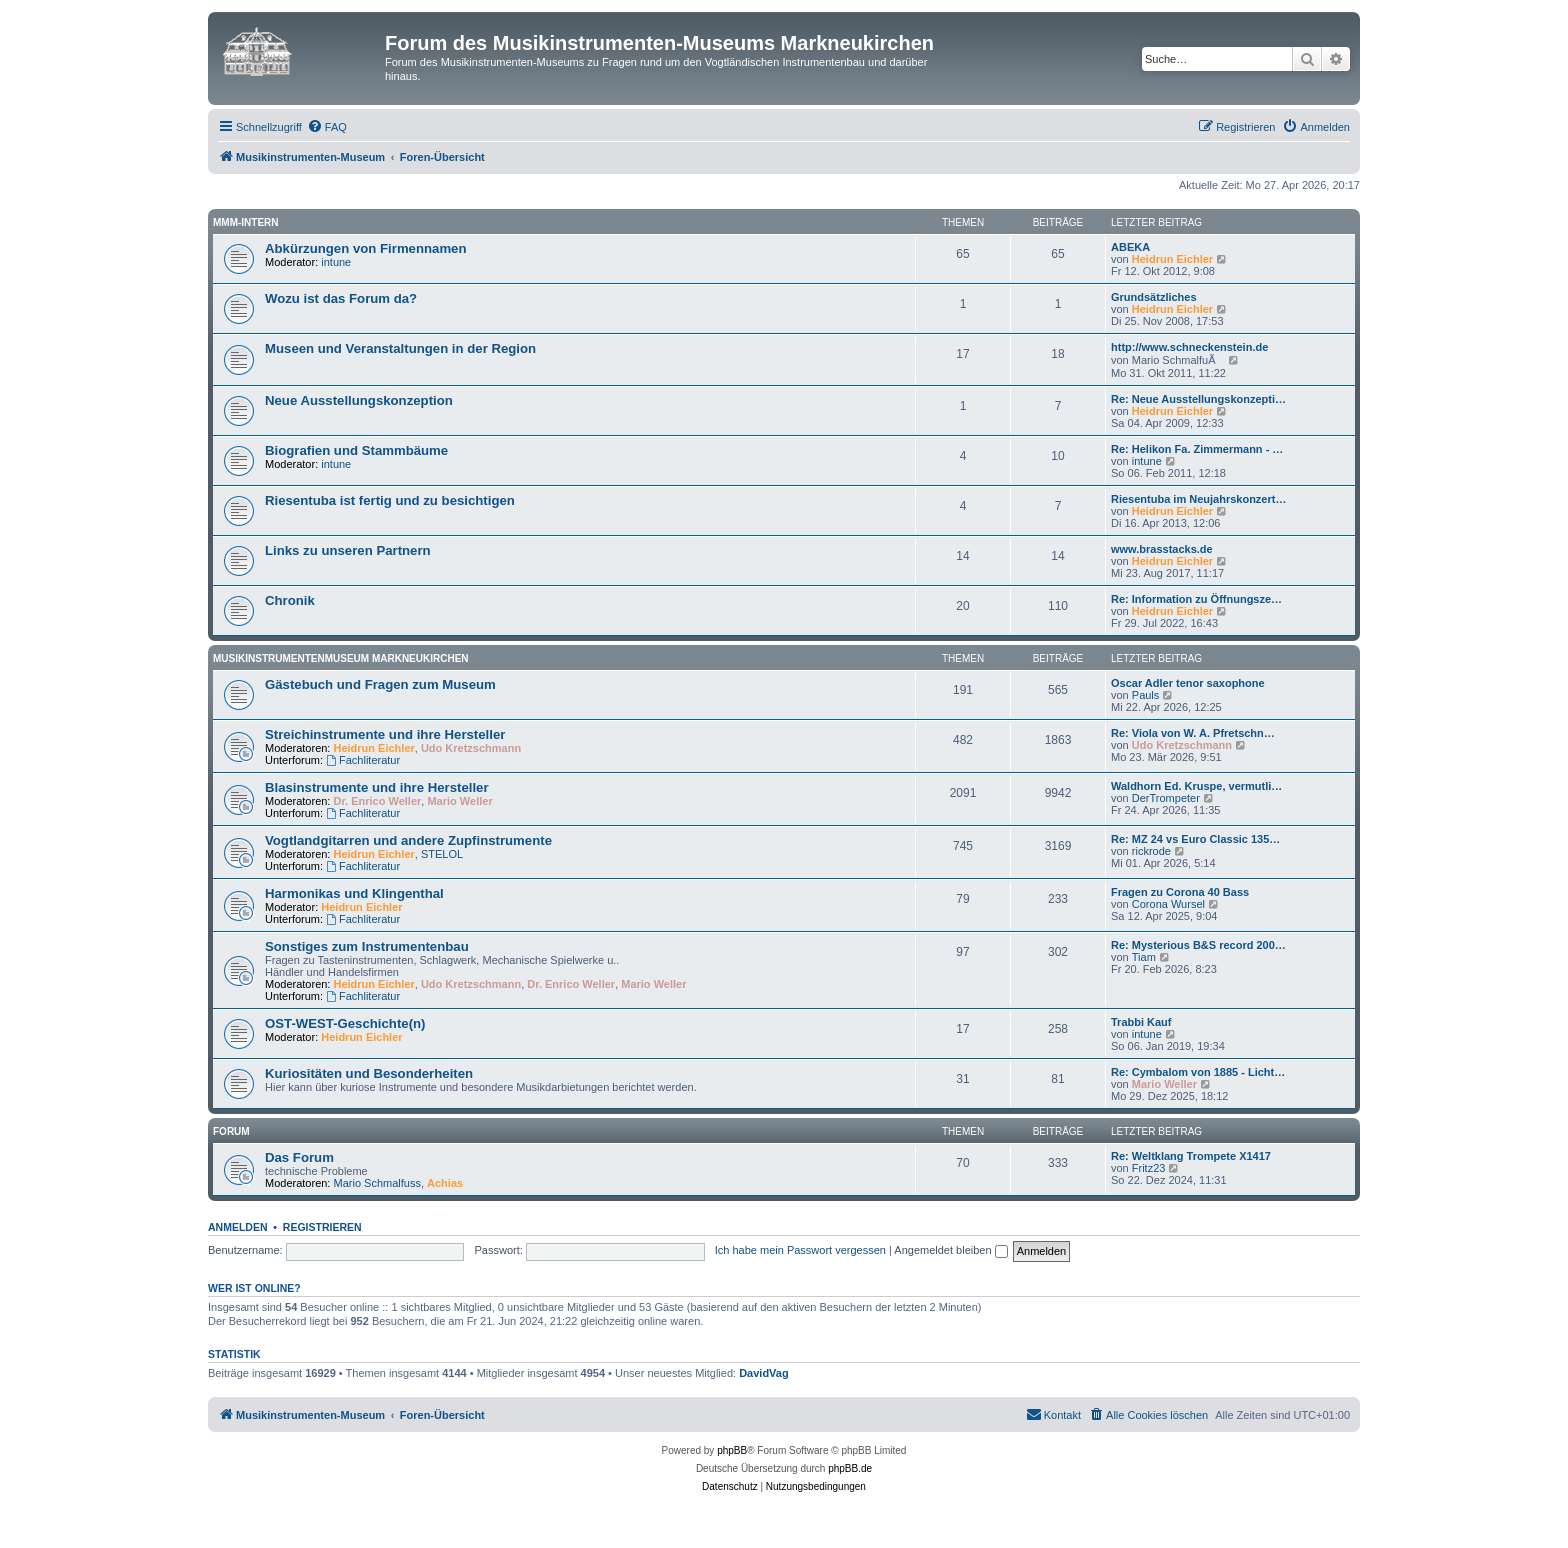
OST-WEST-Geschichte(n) (345, 1023)
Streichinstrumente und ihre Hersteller (385, 734)
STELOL (442, 854)
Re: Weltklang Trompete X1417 (1191, 1156)
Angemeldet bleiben (950, 1250)
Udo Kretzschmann (471, 748)
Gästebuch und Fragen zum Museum (380, 684)
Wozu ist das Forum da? (341, 298)
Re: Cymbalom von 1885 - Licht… (1198, 1072)
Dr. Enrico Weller (378, 801)
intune (336, 262)
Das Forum (299, 1157)
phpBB (732, 1450)
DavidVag (764, 1373)
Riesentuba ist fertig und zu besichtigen (390, 500)
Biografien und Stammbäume (356, 450)
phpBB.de (850, 1468)
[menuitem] (327, 127)
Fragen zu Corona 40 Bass (1180, 892)
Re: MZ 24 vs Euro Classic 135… (1195, 839)
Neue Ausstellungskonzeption (359, 400)
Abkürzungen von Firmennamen (366, 248)
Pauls (1146, 695)
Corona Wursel (1168, 904)
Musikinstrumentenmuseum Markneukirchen (341, 658)
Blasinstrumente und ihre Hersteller (377, 787)
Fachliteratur (363, 760)
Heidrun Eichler (1172, 259)
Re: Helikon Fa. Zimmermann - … (1197, 449)
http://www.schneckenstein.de (1189, 347)
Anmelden (238, 1227)
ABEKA (1130, 247)
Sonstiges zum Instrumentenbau (367, 946)
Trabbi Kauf (1141, 1022)
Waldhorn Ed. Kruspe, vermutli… (1196, 786)
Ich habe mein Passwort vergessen (800, 1250)
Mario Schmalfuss (377, 1183)
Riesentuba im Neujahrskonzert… (1198, 499)
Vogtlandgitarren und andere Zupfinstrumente (408, 840)
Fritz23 (1149, 1168)
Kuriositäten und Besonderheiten (369, 1073)
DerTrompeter (1166, 798)
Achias (445, 1183)
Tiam (1144, 957)
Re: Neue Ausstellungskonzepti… (1198, 399)
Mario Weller (459, 801)
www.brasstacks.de (1162, 549)
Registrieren (322, 1227)
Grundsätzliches (1154, 297)
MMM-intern (246, 222)
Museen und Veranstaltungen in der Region (400, 348)
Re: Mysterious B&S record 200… (1198, 945)
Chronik (290, 600)
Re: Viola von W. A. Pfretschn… (1193, 733)
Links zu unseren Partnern (348, 550)
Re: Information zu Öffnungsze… (1196, 599)
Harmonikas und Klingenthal (354, 893)
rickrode (1151, 851)
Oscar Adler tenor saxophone (1188, 683)
